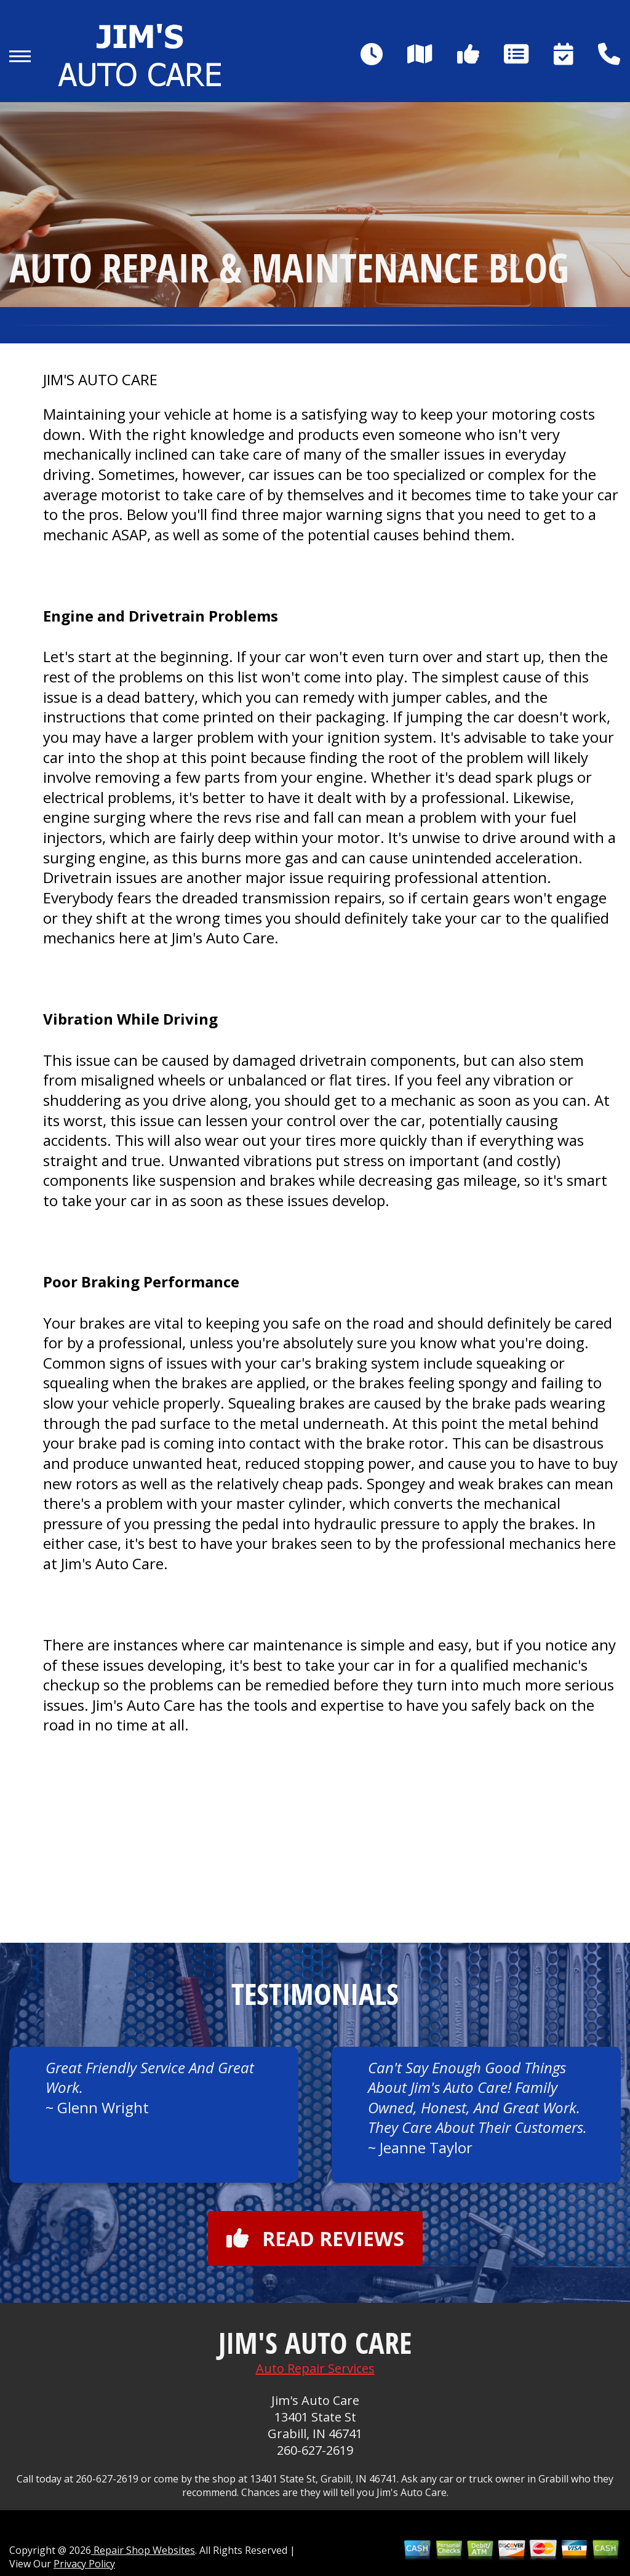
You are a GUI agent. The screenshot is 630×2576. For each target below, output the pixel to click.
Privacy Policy (84, 2563)
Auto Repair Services (315, 2368)
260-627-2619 (315, 2450)
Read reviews (315, 2238)
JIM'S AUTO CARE (100, 380)
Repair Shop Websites (143, 2550)
